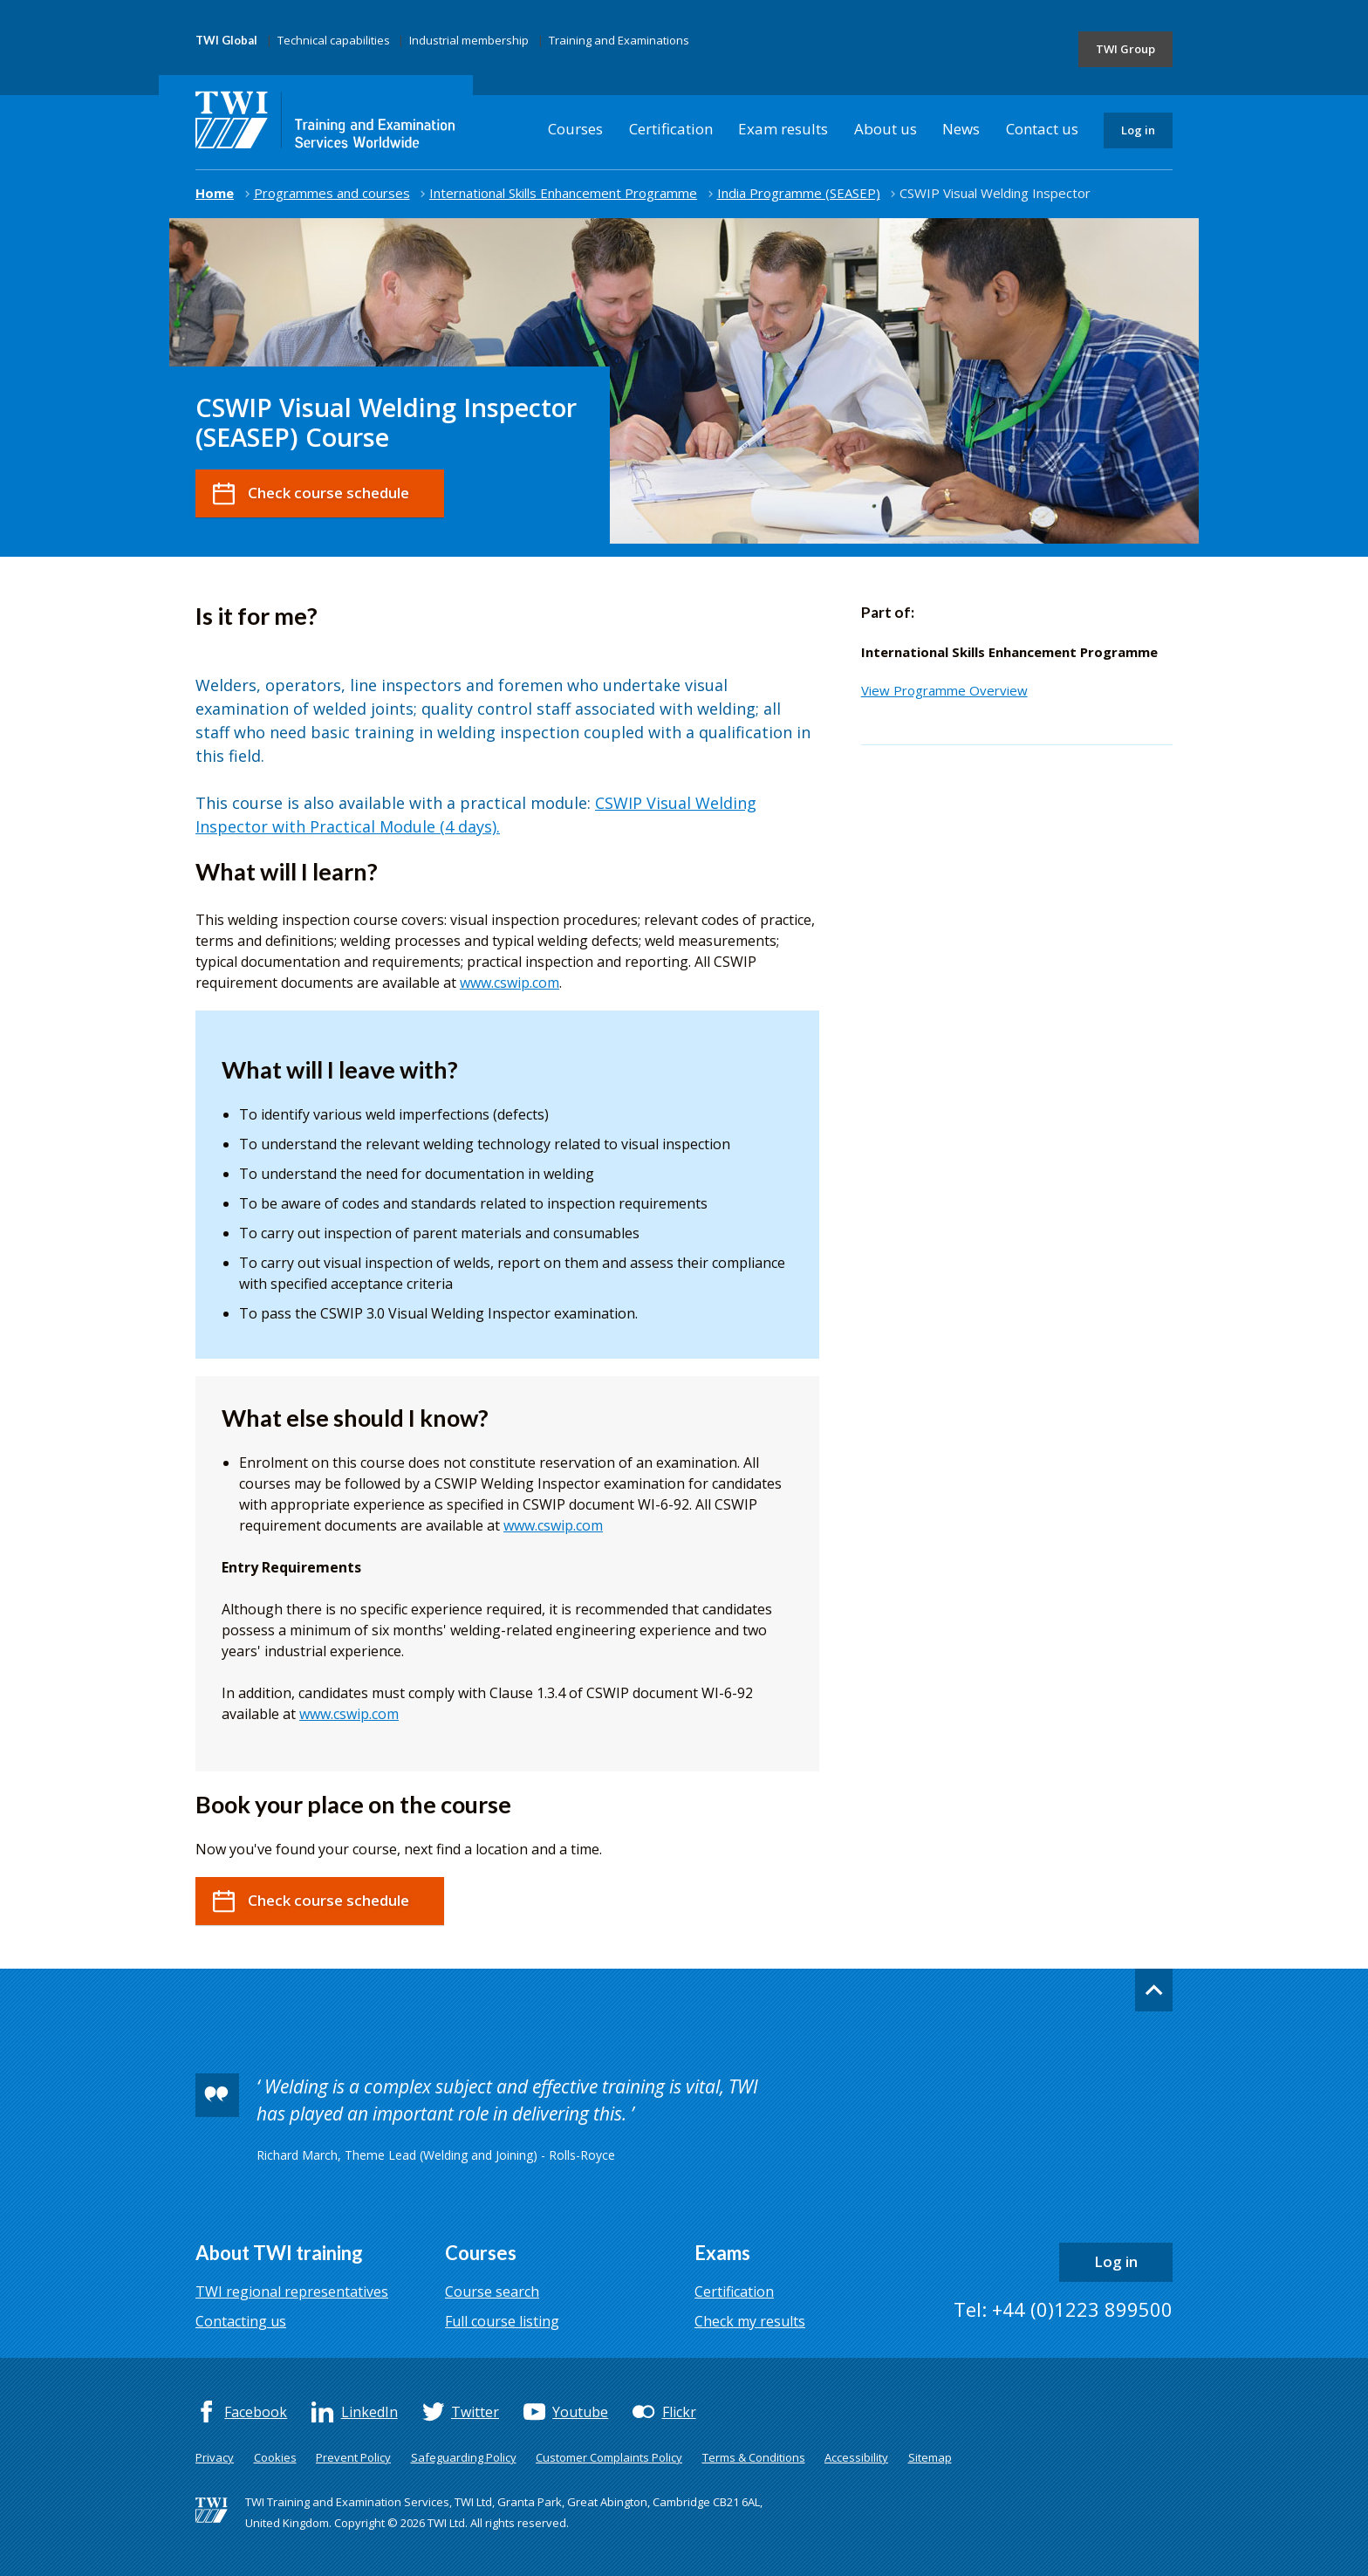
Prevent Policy (353, 2457)
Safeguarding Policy (463, 2457)
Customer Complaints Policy (609, 2457)
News (961, 129)
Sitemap (930, 2457)
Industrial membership (469, 40)
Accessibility (856, 2457)
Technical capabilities (333, 40)
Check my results (749, 2321)
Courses (575, 129)
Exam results (783, 129)
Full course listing (502, 2321)
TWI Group (1125, 49)
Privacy (214, 2457)
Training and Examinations (619, 40)
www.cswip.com (509, 982)
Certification (671, 129)
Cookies (275, 2457)
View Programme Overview (944, 690)
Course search (492, 2291)
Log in (1138, 130)
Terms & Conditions (753, 2457)
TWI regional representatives (291, 2291)
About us (885, 129)
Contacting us (240, 2321)
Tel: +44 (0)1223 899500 (1063, 2309)
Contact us (1042, 129)
